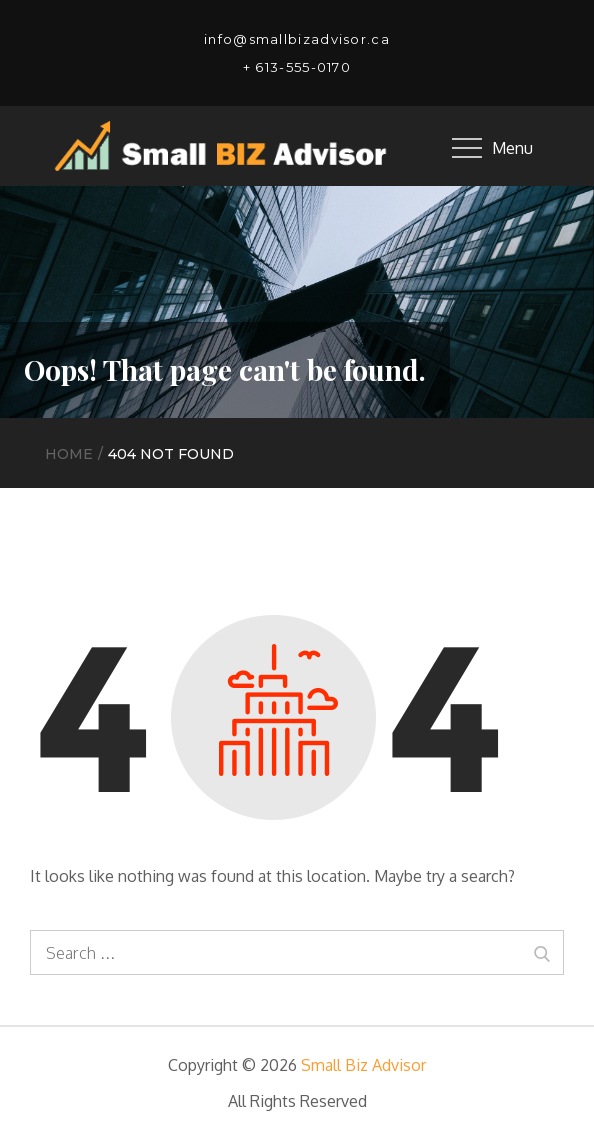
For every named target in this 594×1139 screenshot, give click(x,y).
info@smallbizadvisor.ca (297, 39)
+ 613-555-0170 (297, 67)
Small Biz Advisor (363, 1065)
